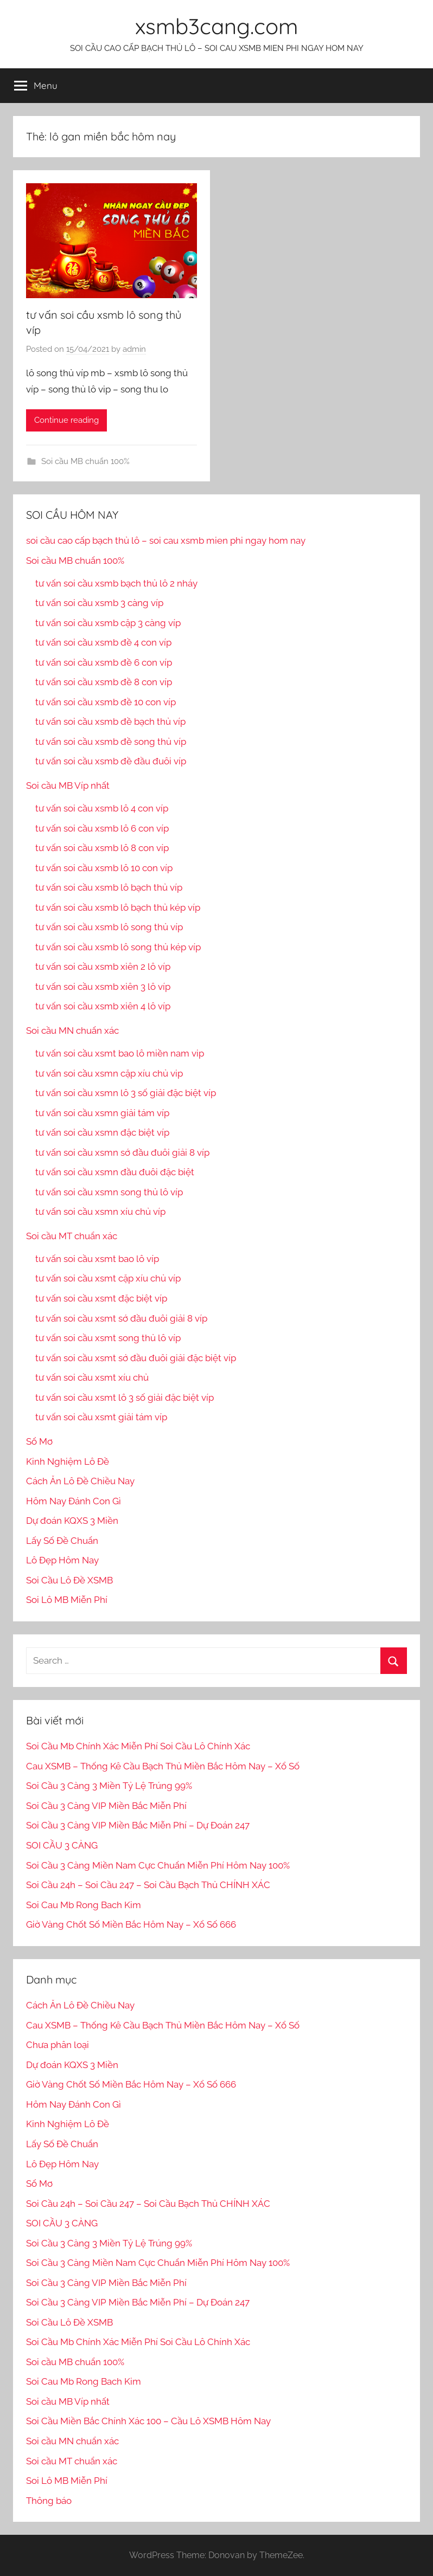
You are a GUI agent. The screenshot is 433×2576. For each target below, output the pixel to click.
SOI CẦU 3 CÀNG (62, 1845)
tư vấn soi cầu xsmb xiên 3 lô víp (102, 986)
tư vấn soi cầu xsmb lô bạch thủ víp (108, 887)
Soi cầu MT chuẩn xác (71, 1236)
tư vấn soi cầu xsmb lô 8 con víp (102, 847)
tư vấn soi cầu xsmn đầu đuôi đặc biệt (114, 1172)
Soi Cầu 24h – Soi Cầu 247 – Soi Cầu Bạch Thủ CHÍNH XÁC (148, 1884)
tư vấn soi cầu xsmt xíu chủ (92, 1377)
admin (134, 349)
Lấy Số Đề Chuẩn (62, 1540)
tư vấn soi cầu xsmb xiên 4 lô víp (102, 1006)
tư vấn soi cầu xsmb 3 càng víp (99, 602)
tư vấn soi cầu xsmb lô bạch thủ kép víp (117, 907)
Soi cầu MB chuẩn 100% (85, 461)
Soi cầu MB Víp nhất (68, 785)
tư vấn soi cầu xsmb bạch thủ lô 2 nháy (116, 583)
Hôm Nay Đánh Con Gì (73, 1501)
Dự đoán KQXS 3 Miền (72, 1520)
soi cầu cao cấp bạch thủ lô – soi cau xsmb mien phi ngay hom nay (165, 540)
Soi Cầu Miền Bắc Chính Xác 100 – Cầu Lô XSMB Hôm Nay (148, 2421)
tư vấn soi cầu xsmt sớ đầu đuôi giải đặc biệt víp (135, 1358)
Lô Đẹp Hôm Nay (62, 1560)
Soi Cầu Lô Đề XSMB (69, 1580)
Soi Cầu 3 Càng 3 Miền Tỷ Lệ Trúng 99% (109, 1785)
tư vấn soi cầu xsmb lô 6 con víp (102, 828)
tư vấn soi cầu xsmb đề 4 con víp (103, 642)
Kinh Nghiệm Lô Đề (67, 1461)
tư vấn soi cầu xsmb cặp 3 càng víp (108, 622)
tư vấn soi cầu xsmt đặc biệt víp (101, 1298)
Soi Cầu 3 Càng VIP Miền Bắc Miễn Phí (106, 1805)
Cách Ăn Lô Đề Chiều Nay (80, 1481)
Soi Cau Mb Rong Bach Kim (83, 1904)
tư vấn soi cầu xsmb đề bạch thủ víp (110, 721)
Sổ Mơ (39, 1441)
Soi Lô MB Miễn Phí (66, 1599)
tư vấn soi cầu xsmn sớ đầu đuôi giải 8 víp (122, 1152)
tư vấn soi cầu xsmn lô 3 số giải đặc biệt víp (125, 1092)
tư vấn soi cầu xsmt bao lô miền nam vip (119, 1053)
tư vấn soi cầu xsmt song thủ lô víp (108, 1337)
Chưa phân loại (57, 2044)
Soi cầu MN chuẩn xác (72, 1030)
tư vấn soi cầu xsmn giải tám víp (102, 1112)
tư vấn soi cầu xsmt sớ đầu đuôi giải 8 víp (121, 1318)
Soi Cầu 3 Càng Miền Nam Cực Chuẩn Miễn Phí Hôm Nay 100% (158, 1865)
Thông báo (49, 2500)
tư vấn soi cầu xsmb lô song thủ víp (109, 927)
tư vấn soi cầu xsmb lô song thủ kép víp (118, 947)
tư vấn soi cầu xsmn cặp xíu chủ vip (109, 1073)
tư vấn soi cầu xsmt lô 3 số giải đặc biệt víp (124, 1397)
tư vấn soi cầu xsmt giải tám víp (101, 1417)
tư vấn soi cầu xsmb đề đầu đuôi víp (110, 761)
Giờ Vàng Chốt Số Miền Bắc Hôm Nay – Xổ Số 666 (131, 1924)
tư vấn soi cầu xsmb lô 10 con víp (104, 867)
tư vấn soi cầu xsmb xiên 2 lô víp (102, 966)
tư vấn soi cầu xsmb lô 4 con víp (101, 808)
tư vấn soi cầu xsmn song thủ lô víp (109, 1192)
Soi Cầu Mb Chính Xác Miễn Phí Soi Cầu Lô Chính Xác (138, 1746)
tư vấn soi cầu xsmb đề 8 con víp (103, 682)
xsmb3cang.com (216, 26)
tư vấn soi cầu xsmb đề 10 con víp (105, 702)
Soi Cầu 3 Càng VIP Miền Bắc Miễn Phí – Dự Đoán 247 (138, 1825)
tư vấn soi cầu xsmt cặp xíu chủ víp (108, 1278)
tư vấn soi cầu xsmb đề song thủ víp (110, 741)
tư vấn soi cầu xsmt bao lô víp (97, 1258)
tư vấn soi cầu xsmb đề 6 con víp (103, 662)
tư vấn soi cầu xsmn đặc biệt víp (102, 1132)
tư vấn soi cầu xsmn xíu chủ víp (100, 1211)
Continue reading (66, 420)
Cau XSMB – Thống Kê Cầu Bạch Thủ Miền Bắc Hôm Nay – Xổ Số (163, 1766)
